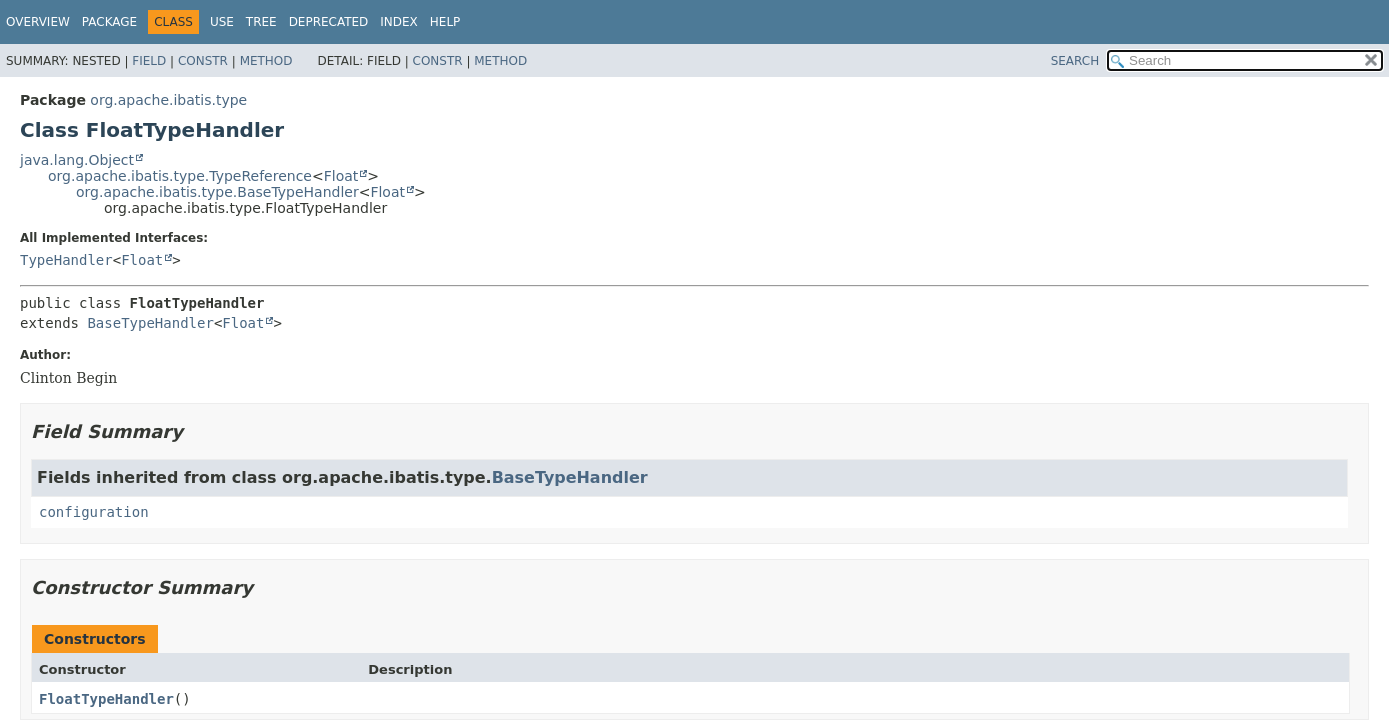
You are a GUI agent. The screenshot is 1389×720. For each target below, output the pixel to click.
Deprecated (329, 22)
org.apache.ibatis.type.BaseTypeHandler (217, 192)
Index (399, 22)
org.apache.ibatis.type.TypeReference (180, 176)
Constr (203, 61)
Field (149, 61)
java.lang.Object (77, 160)
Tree (261, 22)
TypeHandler (66, 260)
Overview (38, 22)
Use (222, 22)
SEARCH (1075, 61)
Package (109, 22)
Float (341, 176)
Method (266, 61)
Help (445, 22)
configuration (94, 512)
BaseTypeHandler (150, 323)
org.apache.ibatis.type (168, 100)
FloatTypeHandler (106, 699)
